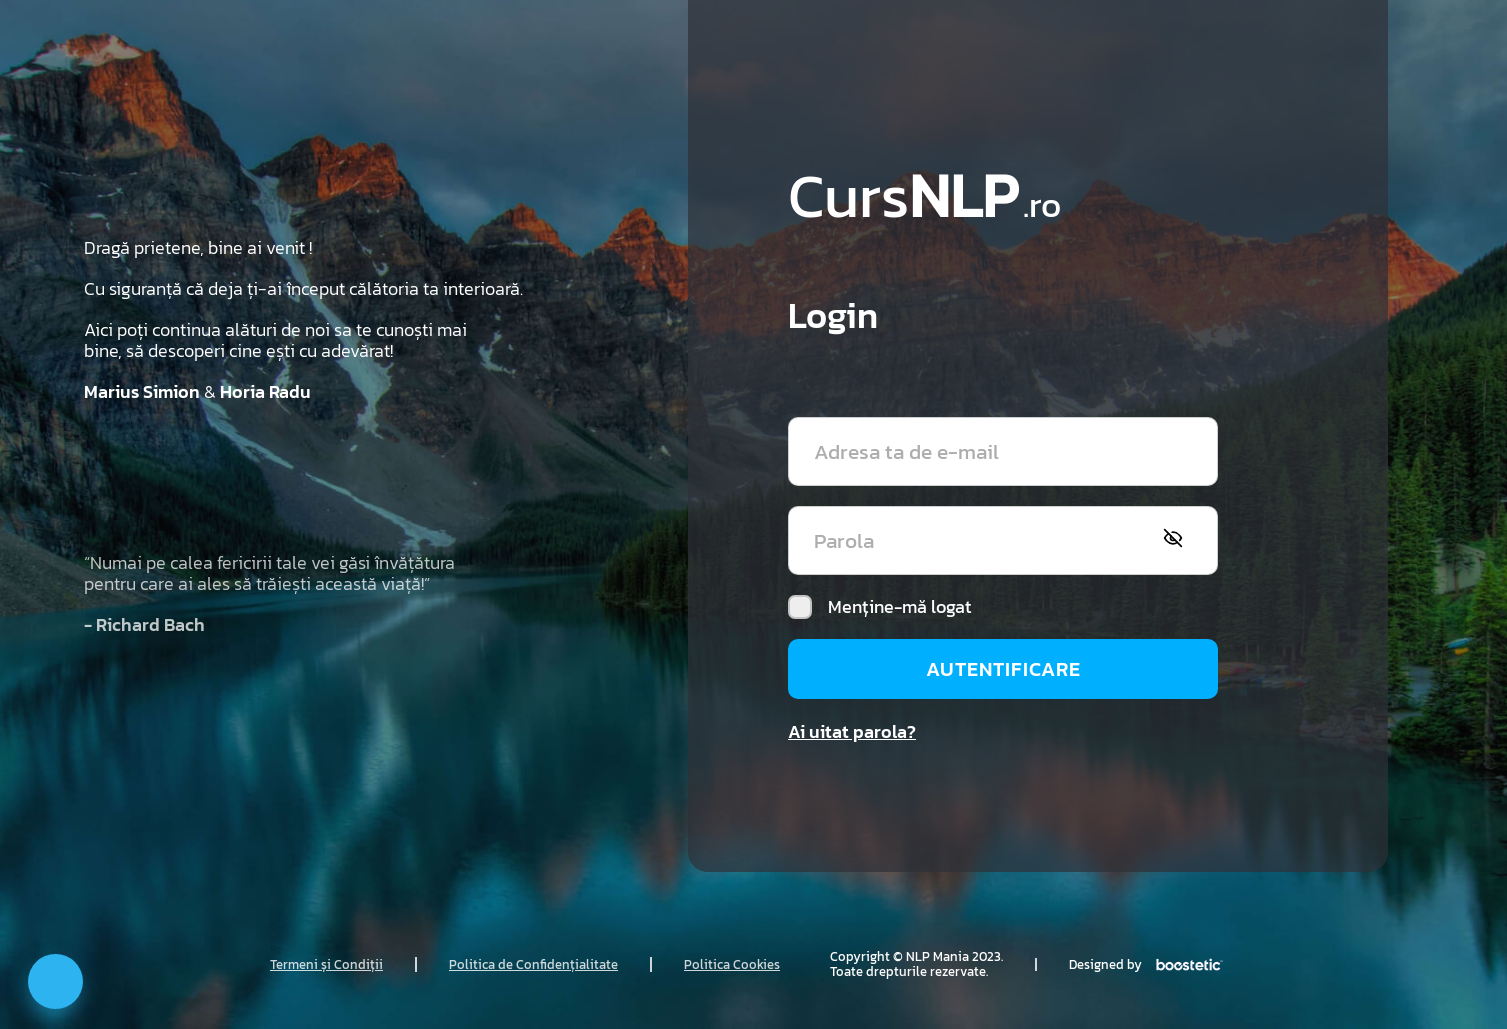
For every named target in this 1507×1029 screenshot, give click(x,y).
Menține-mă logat (879, 607)
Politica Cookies (732, 964)
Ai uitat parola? (852, 731)
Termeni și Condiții (326, 964)
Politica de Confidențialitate (533, 964)
